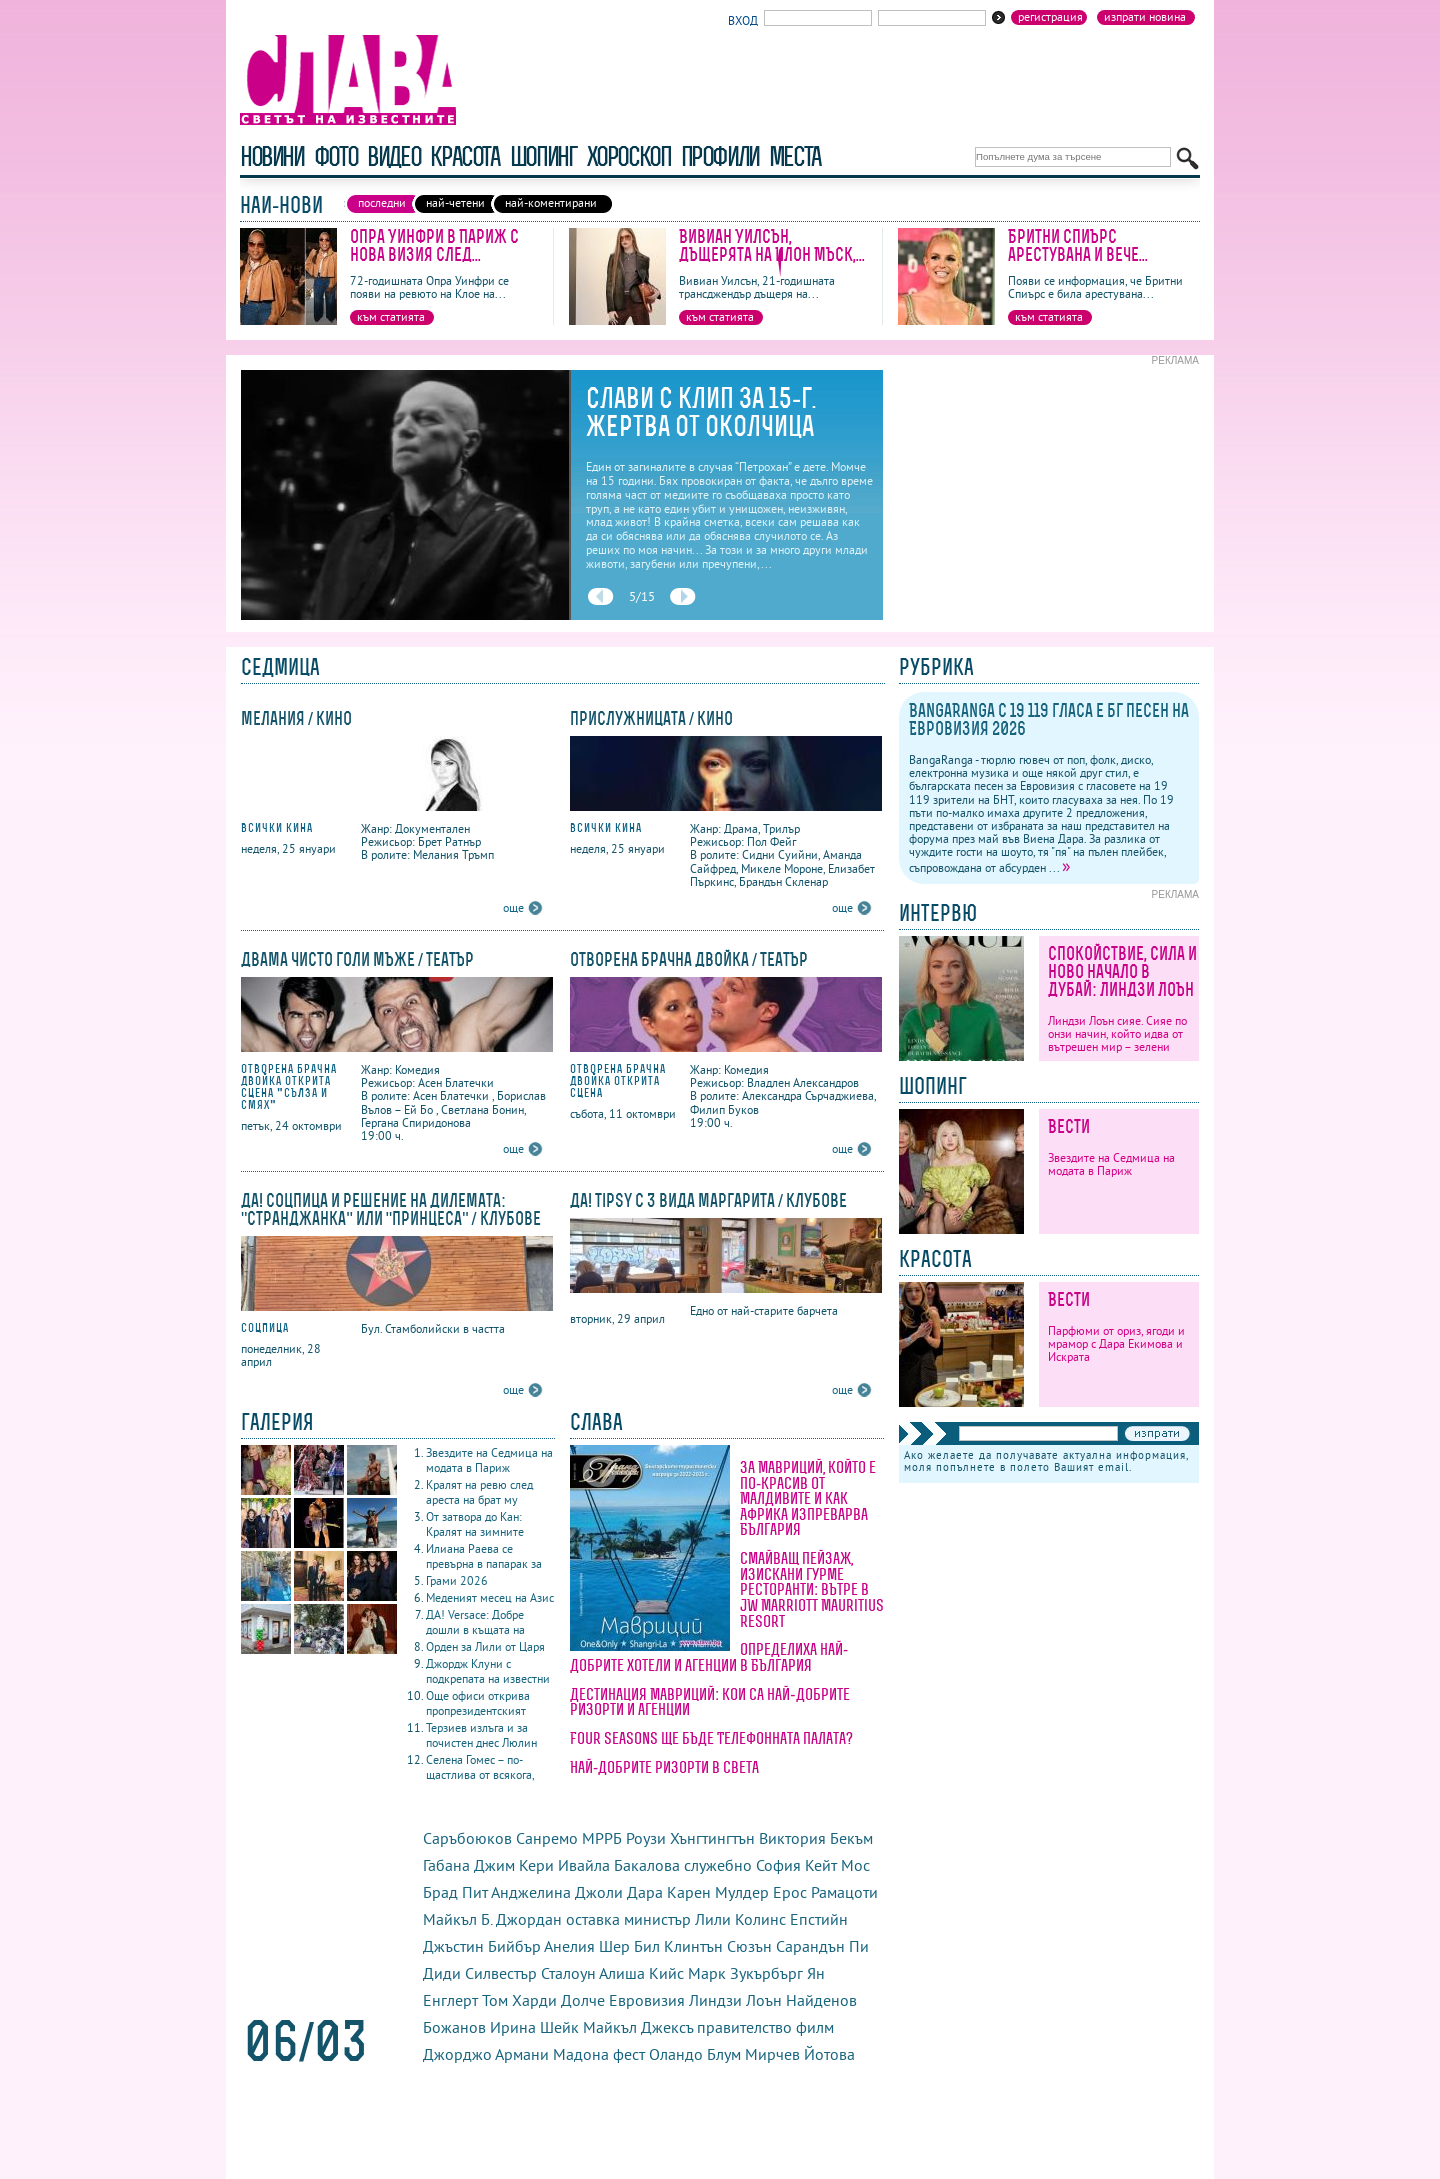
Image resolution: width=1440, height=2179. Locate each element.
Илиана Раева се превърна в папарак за (484, 1556)
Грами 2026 (457, 1580)
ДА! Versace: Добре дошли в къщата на (475, 1622)
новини (272, 156)
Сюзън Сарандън (786, 1946)
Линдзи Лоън (735, 2000)
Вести (1069, 1126)
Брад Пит (455, 1892)
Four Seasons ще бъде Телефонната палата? (711, 1738)
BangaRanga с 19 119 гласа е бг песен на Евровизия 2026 (1049, 719)
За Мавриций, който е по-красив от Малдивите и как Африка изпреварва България (808, 1498)
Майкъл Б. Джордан (492, 1919)
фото (336, 156)
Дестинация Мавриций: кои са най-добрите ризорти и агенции (710, 1702)
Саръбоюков (467, 1838)
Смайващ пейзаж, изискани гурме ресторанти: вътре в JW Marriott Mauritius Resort (812, 1589)
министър (657, 1919)
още (513, 907)
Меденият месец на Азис (490, 1597)
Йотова (829, 2054)
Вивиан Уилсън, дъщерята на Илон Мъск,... (772, 245)
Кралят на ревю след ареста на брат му (479, 1492)
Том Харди (519, 2000)
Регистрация (1050, 17)
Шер (614, 1946)
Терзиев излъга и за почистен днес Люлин (481, 1735)
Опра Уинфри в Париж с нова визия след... (434, 245)
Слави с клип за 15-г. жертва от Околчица (701, 412)
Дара (645, 1892)
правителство (744, 2027)
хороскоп (629, 156)
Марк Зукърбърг (745, 1973)
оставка (593, 1919)
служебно (718, 1865)
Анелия (569, 1946)
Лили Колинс (740, 1919)
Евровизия (647, 2000)
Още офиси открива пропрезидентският (478, 1703)
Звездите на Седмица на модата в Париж (489, 1460)
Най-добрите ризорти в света (664, 1767)
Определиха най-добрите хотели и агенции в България (709, 1657)
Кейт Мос (837, 1865)
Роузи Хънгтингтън (690, 1838)
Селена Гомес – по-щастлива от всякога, (480, 1767)
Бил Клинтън (678, 1946)
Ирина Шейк (534, 2027)
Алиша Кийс (641, 1973)
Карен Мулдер (718, 1892)
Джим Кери (514, 1865)
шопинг (543, 156)
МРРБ (602, 1838)
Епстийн (819, 1919)
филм (815, 2027)
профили (720, 156)
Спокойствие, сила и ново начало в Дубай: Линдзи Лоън (1122, 971)
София (778, 1865)
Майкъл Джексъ (638, 2027)
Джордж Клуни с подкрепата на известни (488, 1671)
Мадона (581, 2054)
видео (393, 156)
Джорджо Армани (486, 2054)
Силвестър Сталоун (530, 1973)
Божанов (454, 2027)
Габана (446, 1865)
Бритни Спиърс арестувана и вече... (1078, 245)
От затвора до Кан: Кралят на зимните (475, 1524)
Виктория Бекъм (816, 1838)
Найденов (821, 2000)
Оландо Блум (695, 2054)
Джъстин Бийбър (482, 1946)
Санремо (547, 1838)
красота (464, 156)
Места (795, 156)
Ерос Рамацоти (825, 1892)
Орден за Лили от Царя (485, 1646)
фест (629, 2054)
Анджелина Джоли (557, 1892)
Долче (583, 2000)
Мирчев (772, 2054)
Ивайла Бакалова (619, 1865)
